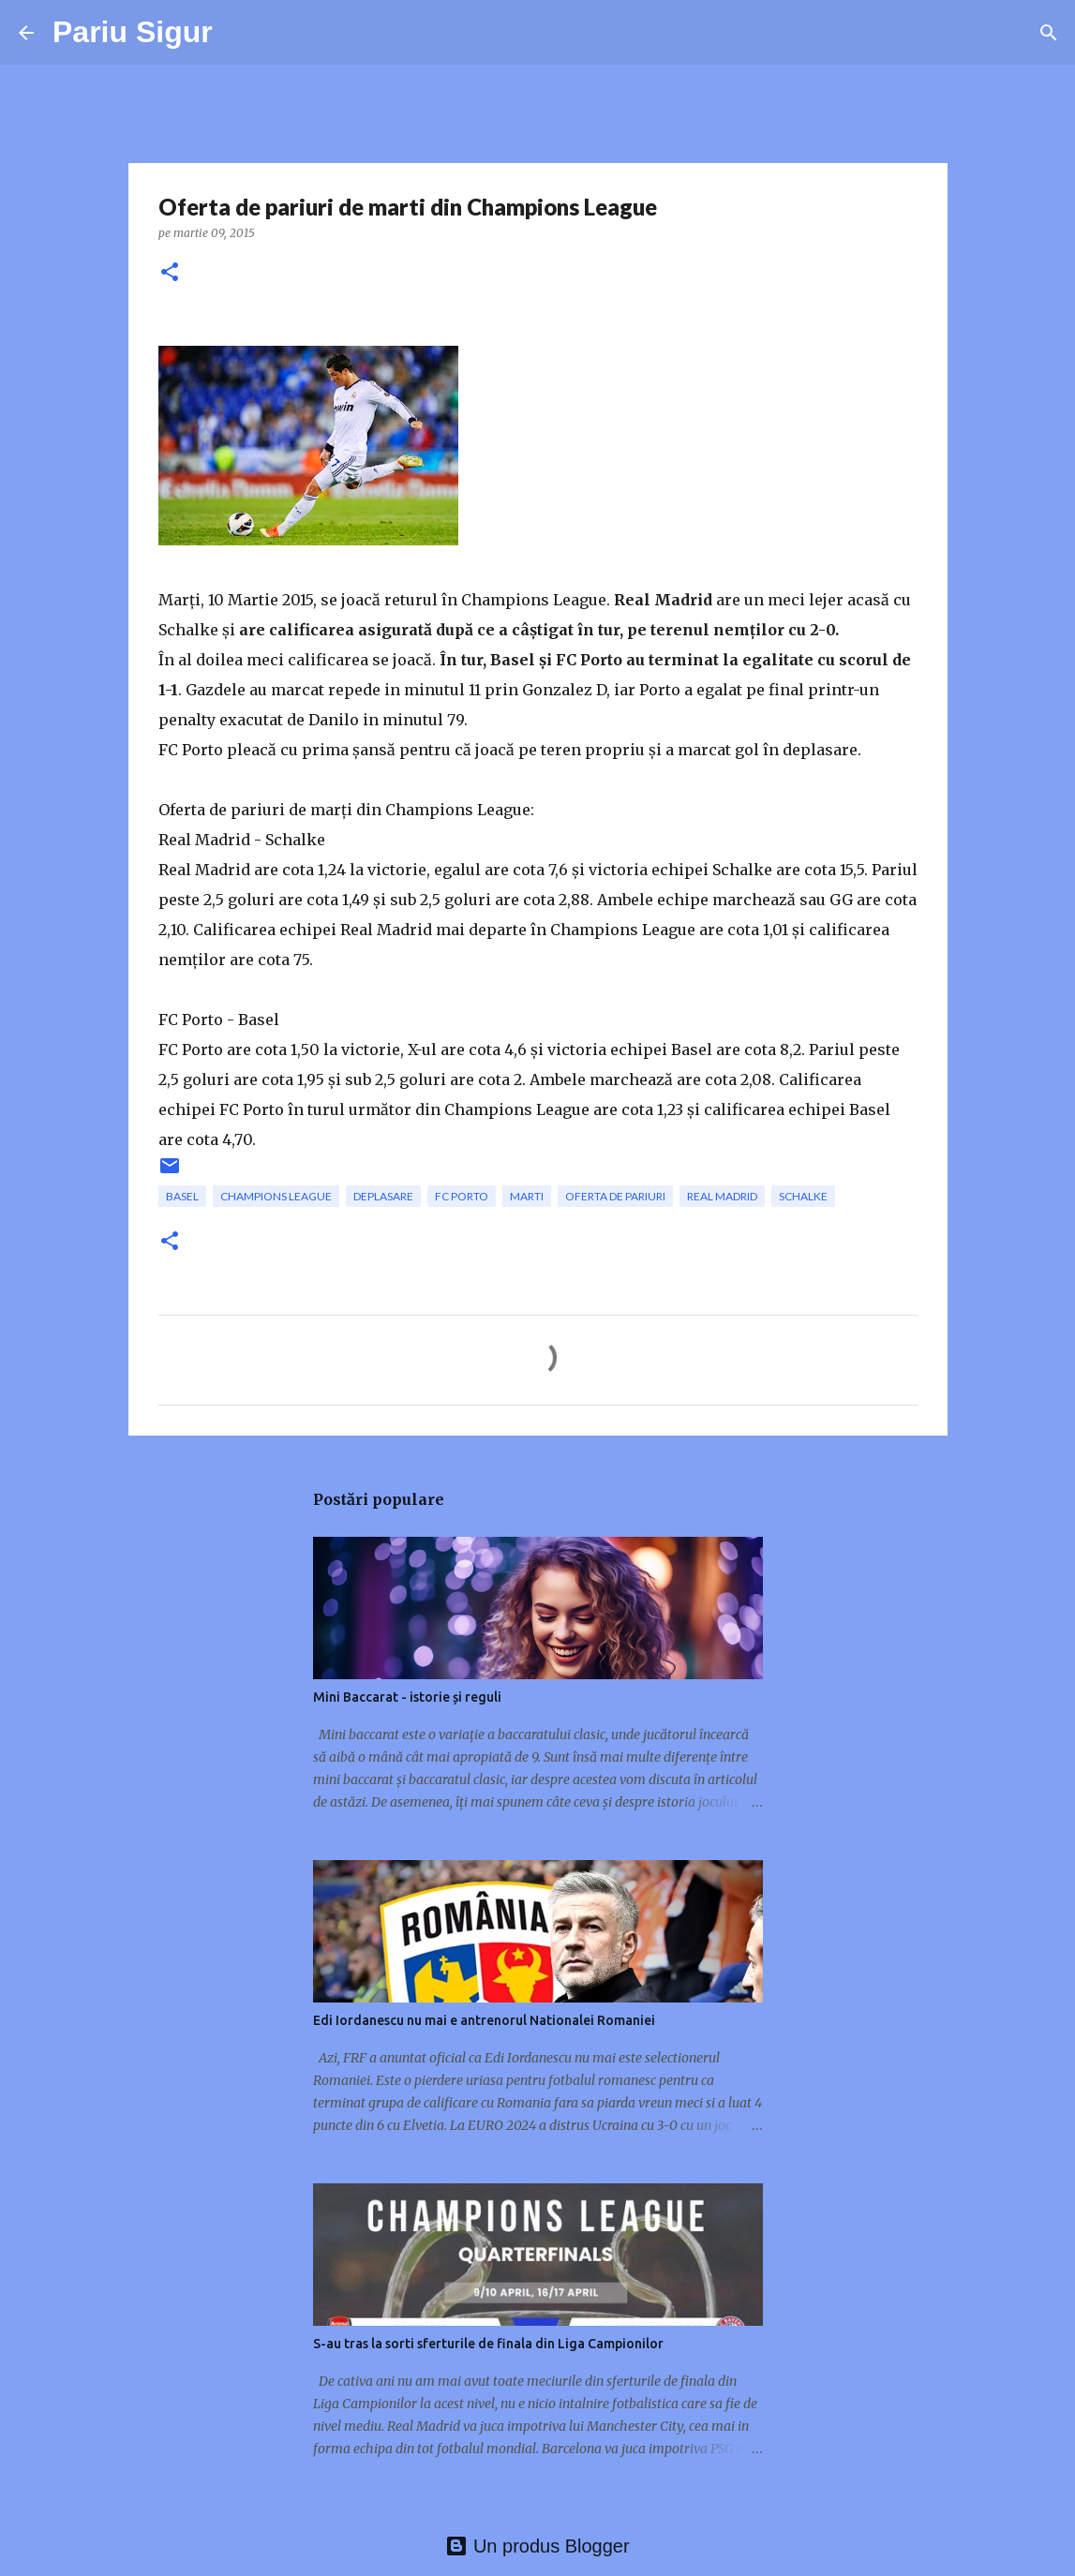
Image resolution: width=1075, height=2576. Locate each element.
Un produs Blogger (537, 2546)
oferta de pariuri (615, 1196)
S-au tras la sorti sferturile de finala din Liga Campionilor (488, 2343)
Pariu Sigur (132, 32)
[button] (169, 273)
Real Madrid (722, 1196)
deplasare (383, 1196)
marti (527, 1196)
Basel (182, 1196)
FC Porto (461, 1196)
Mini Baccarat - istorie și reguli (407, 1697)
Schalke (803, 1196)
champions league (276, 1196)
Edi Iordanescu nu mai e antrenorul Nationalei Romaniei (484, 2020)
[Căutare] (1049, 32)
